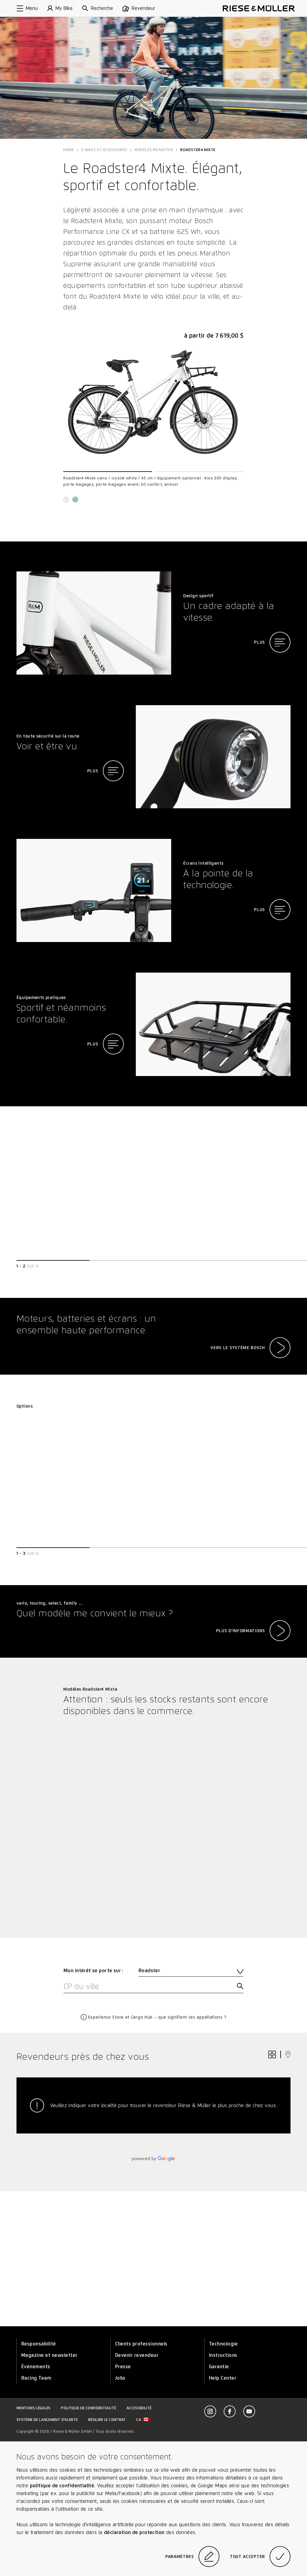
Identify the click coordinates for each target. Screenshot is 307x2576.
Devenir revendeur (136, 2355)
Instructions (223, 2355)
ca (142, 2419)
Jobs (120, 2378)
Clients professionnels (141, 2344)
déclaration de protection (134, 2532)
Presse (123, 2366)
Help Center (222, 2378)
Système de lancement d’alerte (47, 2419)
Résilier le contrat (107, 2419)
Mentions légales (33, 2408)
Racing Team (36, 2378)
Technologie (223, 2344)
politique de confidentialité (62, 2485)
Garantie (219, 2366)
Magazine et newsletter (49, 2355)
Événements (35, 2366)
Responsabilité (38, 2344)
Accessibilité (139, 2408)
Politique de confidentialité (88, 2408)
